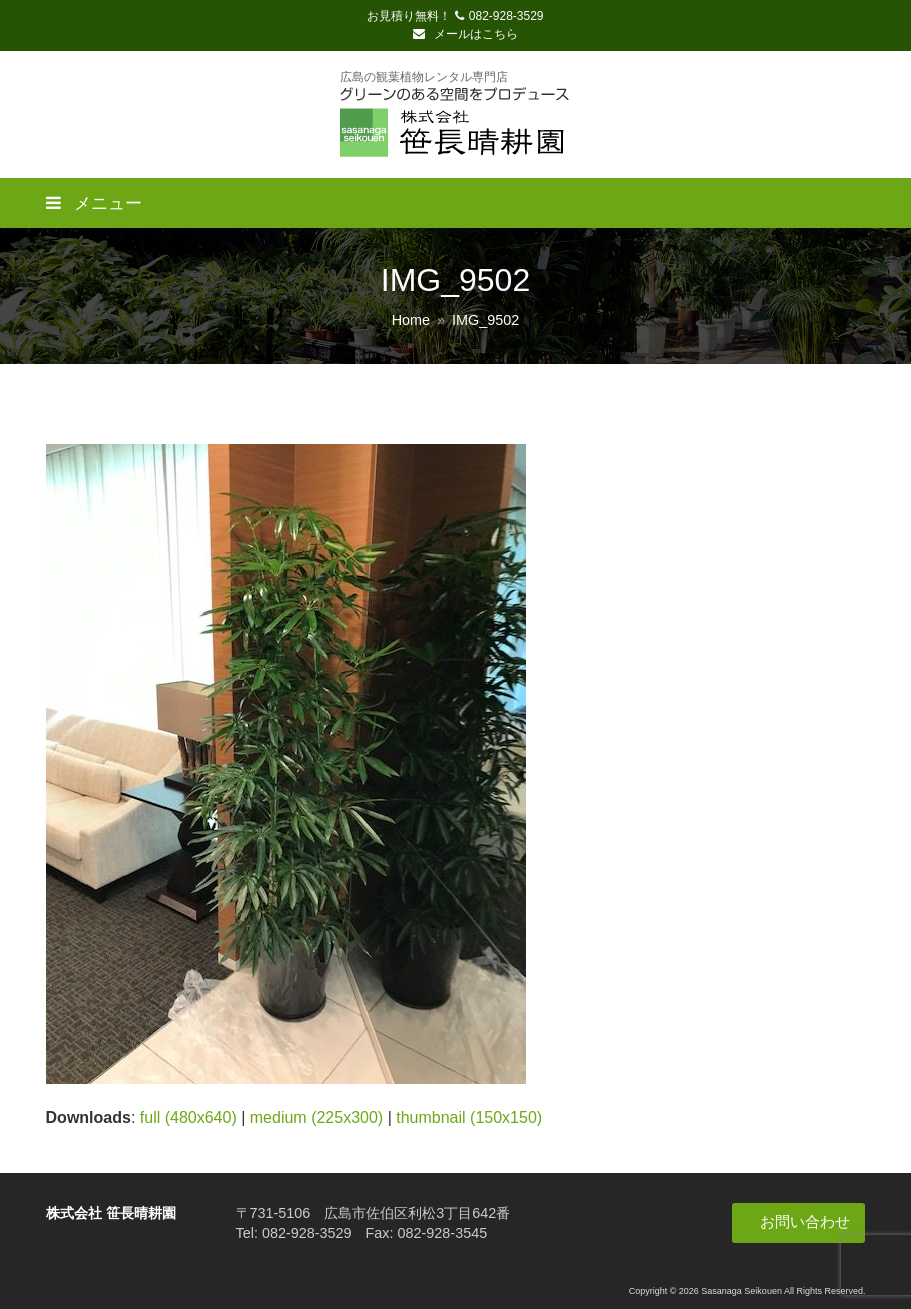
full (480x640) (188, 1117)
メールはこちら (465, 34)
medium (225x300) (316, 1117)
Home (411, 320)
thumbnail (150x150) (469, 1117)
